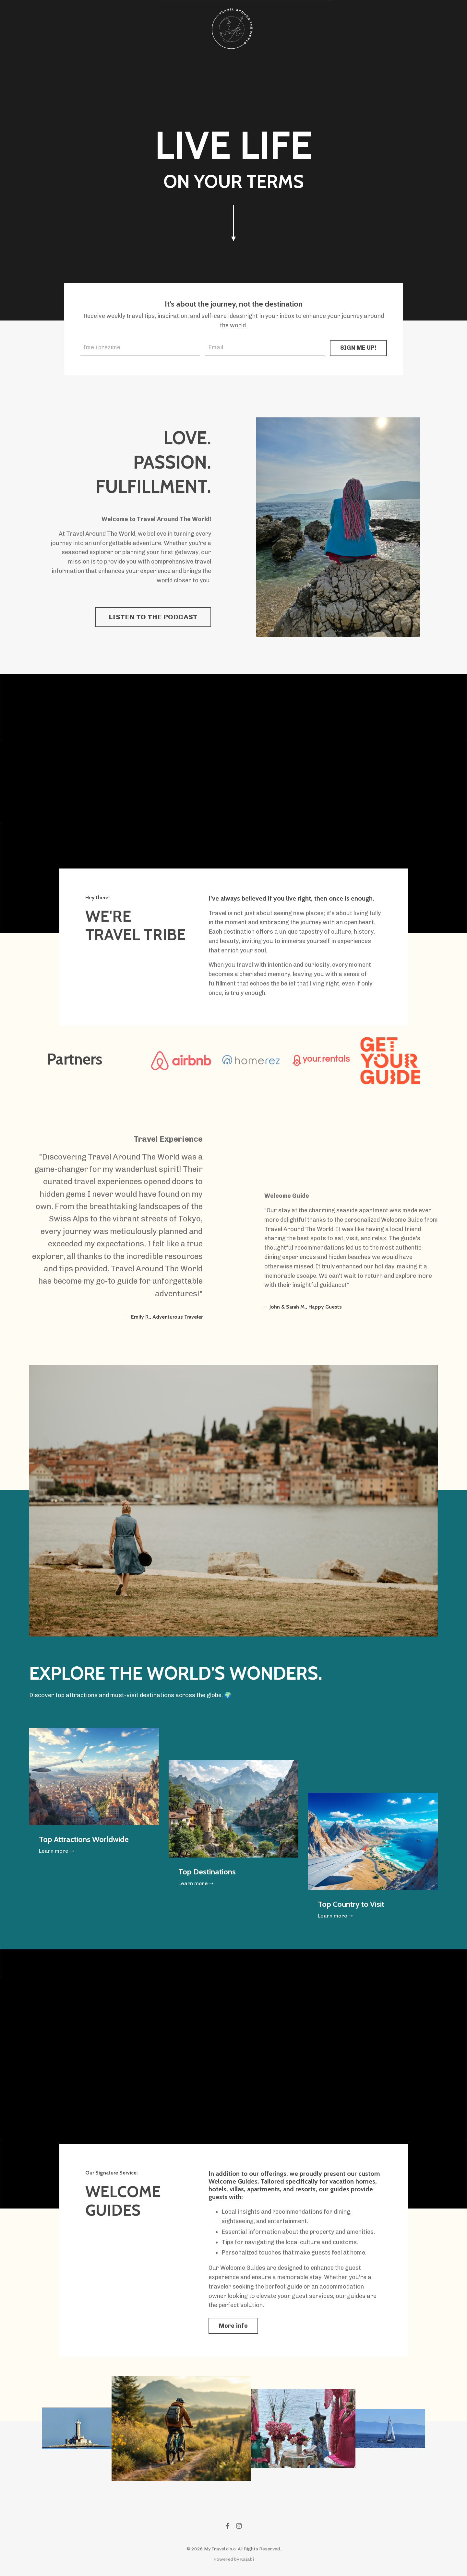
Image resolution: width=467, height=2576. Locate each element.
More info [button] (233, 2325)
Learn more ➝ (56, 1851)
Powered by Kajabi (233, 2559)
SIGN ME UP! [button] (358, 347)
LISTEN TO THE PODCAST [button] (153, 617)
